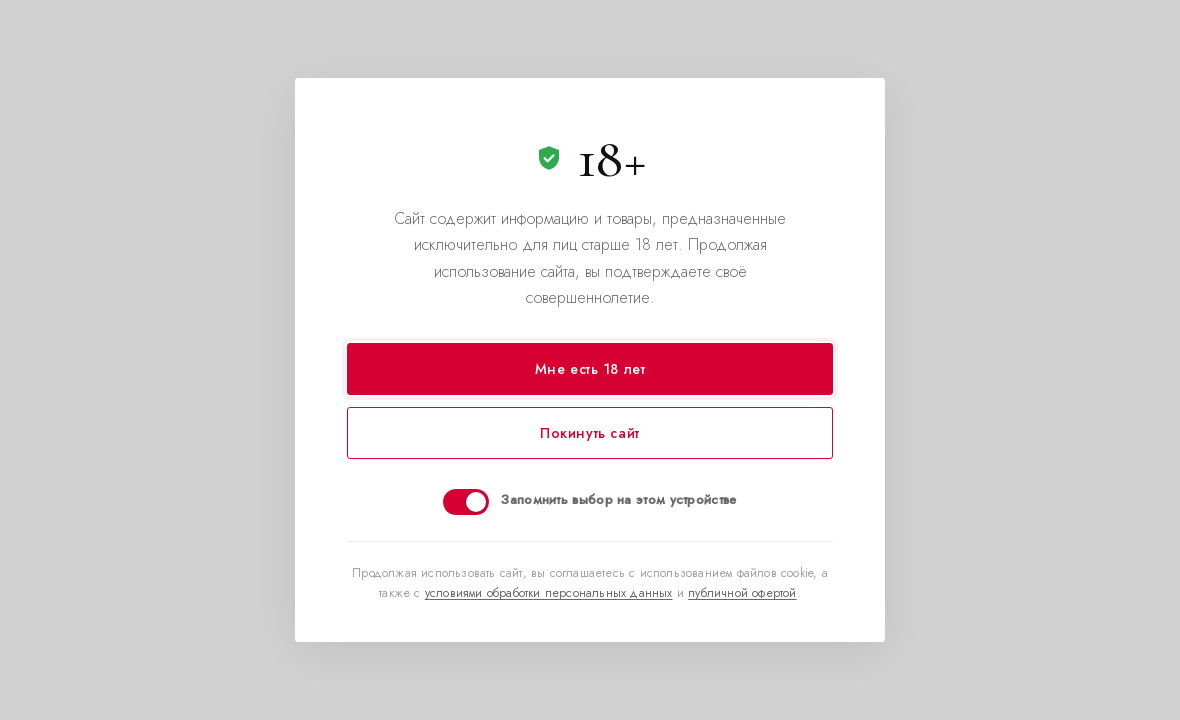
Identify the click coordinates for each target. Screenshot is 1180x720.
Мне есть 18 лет (590, 369)
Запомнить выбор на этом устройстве (618, 499)
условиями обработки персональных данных (549, 593)
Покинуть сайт (590, 433)
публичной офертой (742, 593)
